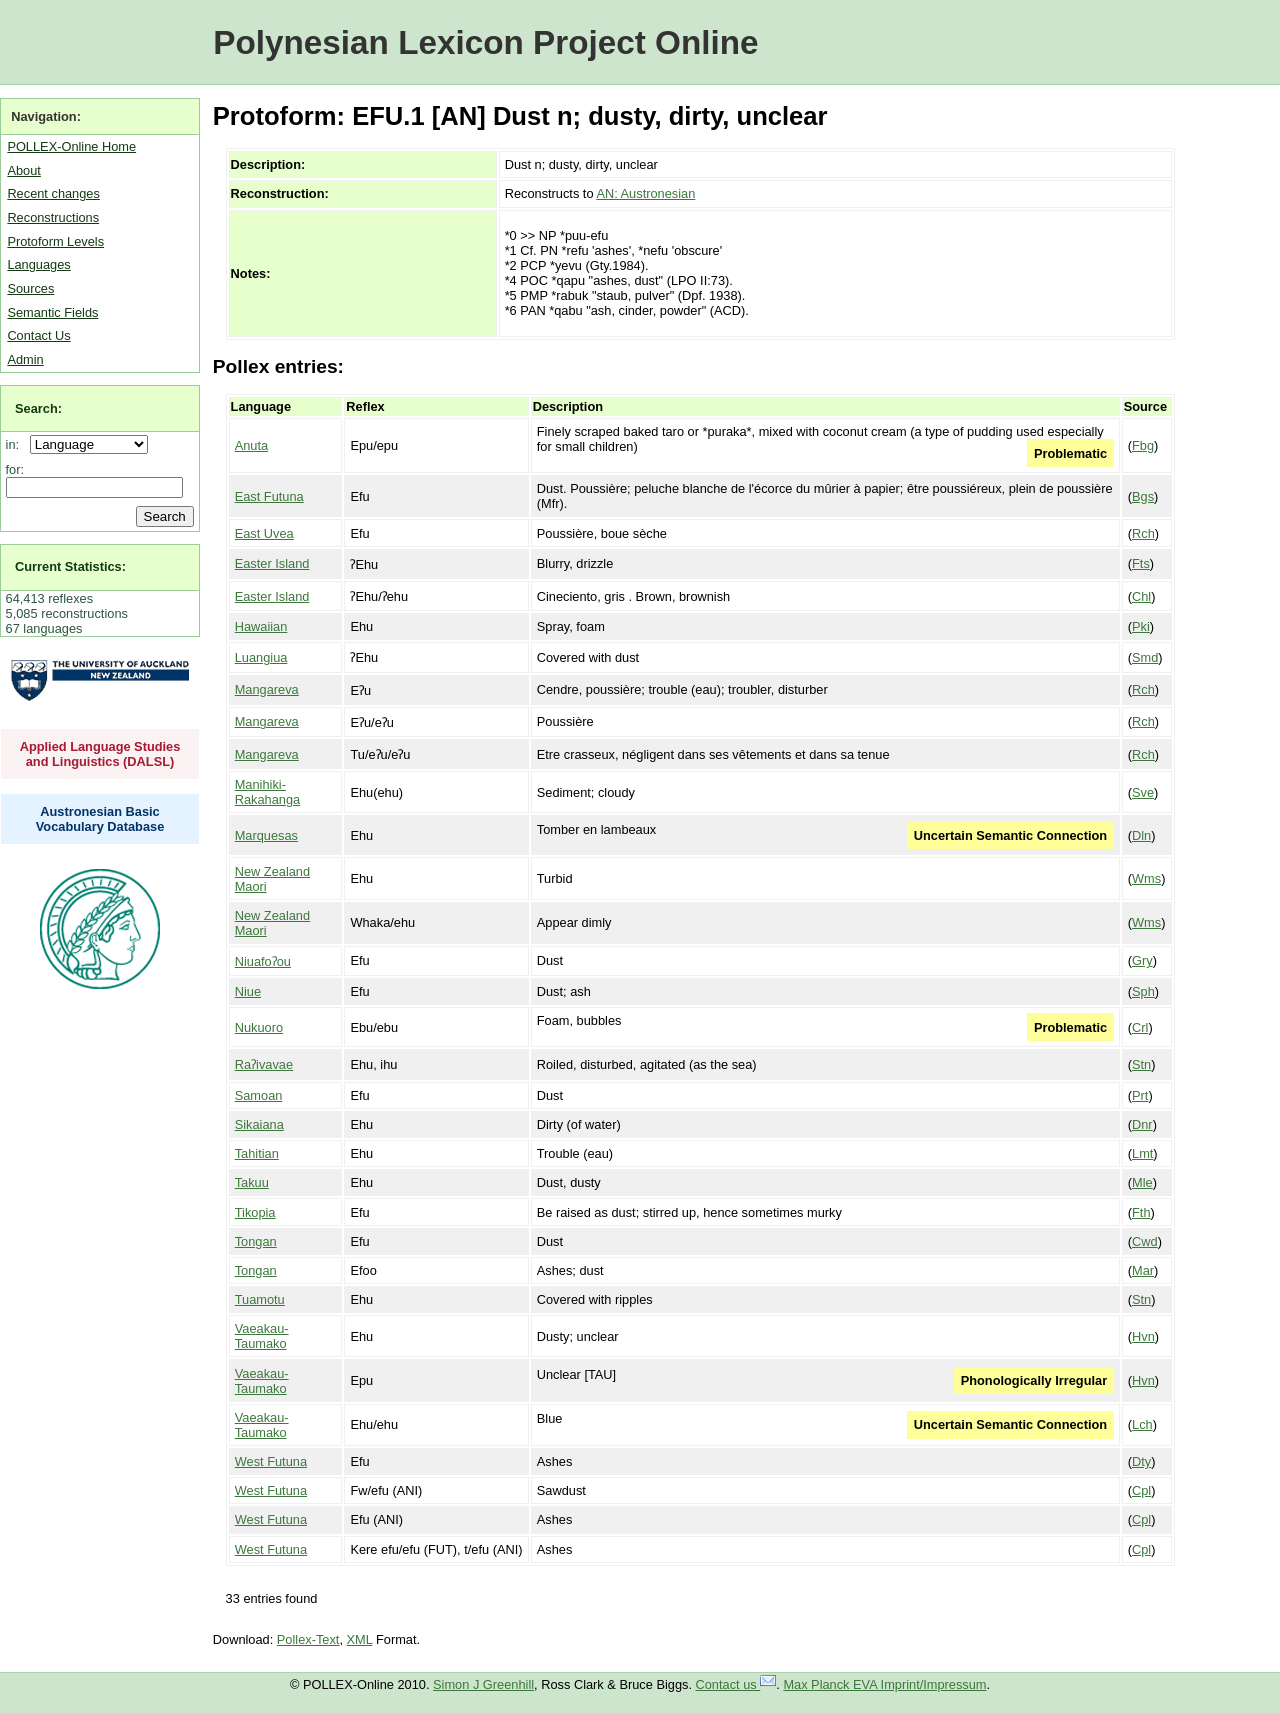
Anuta (251, 445)
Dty (1141, 1461)
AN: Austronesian (645, 193)
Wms (1146, 878)
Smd (1145, 657)
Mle (1142, 1182)
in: (16, 444)
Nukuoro (259, 1027)
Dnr (1142, 1124)
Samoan (259, 1095)
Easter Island (272, 563)
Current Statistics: (70, 566)
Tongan (256, 1241)
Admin (25, 359)
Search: (38, 408)
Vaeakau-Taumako (262, 1336)
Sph (1143, 991)
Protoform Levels (55, 241)
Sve (1143, 792)
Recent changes (53, 193)
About (23, 170)
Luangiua (261, 657)
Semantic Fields (52, 312)
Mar (1143, 1270)
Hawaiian (261, 626)
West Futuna (271, 1461)
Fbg (1143, 445)
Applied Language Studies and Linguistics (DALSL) (100, 754)
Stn (1141, 1064)
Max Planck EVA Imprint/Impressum (884, 1684)
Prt (1140, 1095)
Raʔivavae (264, 1064)
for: (15, 469)
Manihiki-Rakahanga (267, 792)
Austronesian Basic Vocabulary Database (100, 819)
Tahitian (257, 1153)
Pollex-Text (308, 1639)
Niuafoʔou (263, 961)
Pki (1141, 626)
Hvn (1143, 1336)
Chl (1141, 596)
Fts (1141, 563)
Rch (1143, 533)
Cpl (1141, 1490)
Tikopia (255, 1212)
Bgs (1143, 496)
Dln (1141, 835)
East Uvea (264, 533)
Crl (1140, 1027)
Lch (1142, 1424)
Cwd (1145, 1241)
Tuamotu (260, 1299)
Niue (248, 991)
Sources (30, 288)
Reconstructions (53, 217)
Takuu (252, 1182)
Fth (1141, 1212)
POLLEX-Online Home (71, 146)
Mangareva (267, 689)
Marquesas (266, 835)
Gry (1142, 960)
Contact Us (38, 335)
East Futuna (269, 496)
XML (360, 1639)
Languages (38, 264)
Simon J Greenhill (483, 1684)
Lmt (1142, 1153)
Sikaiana (259, 1124)
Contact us (736, 1684)
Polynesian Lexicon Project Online (485, 42)
